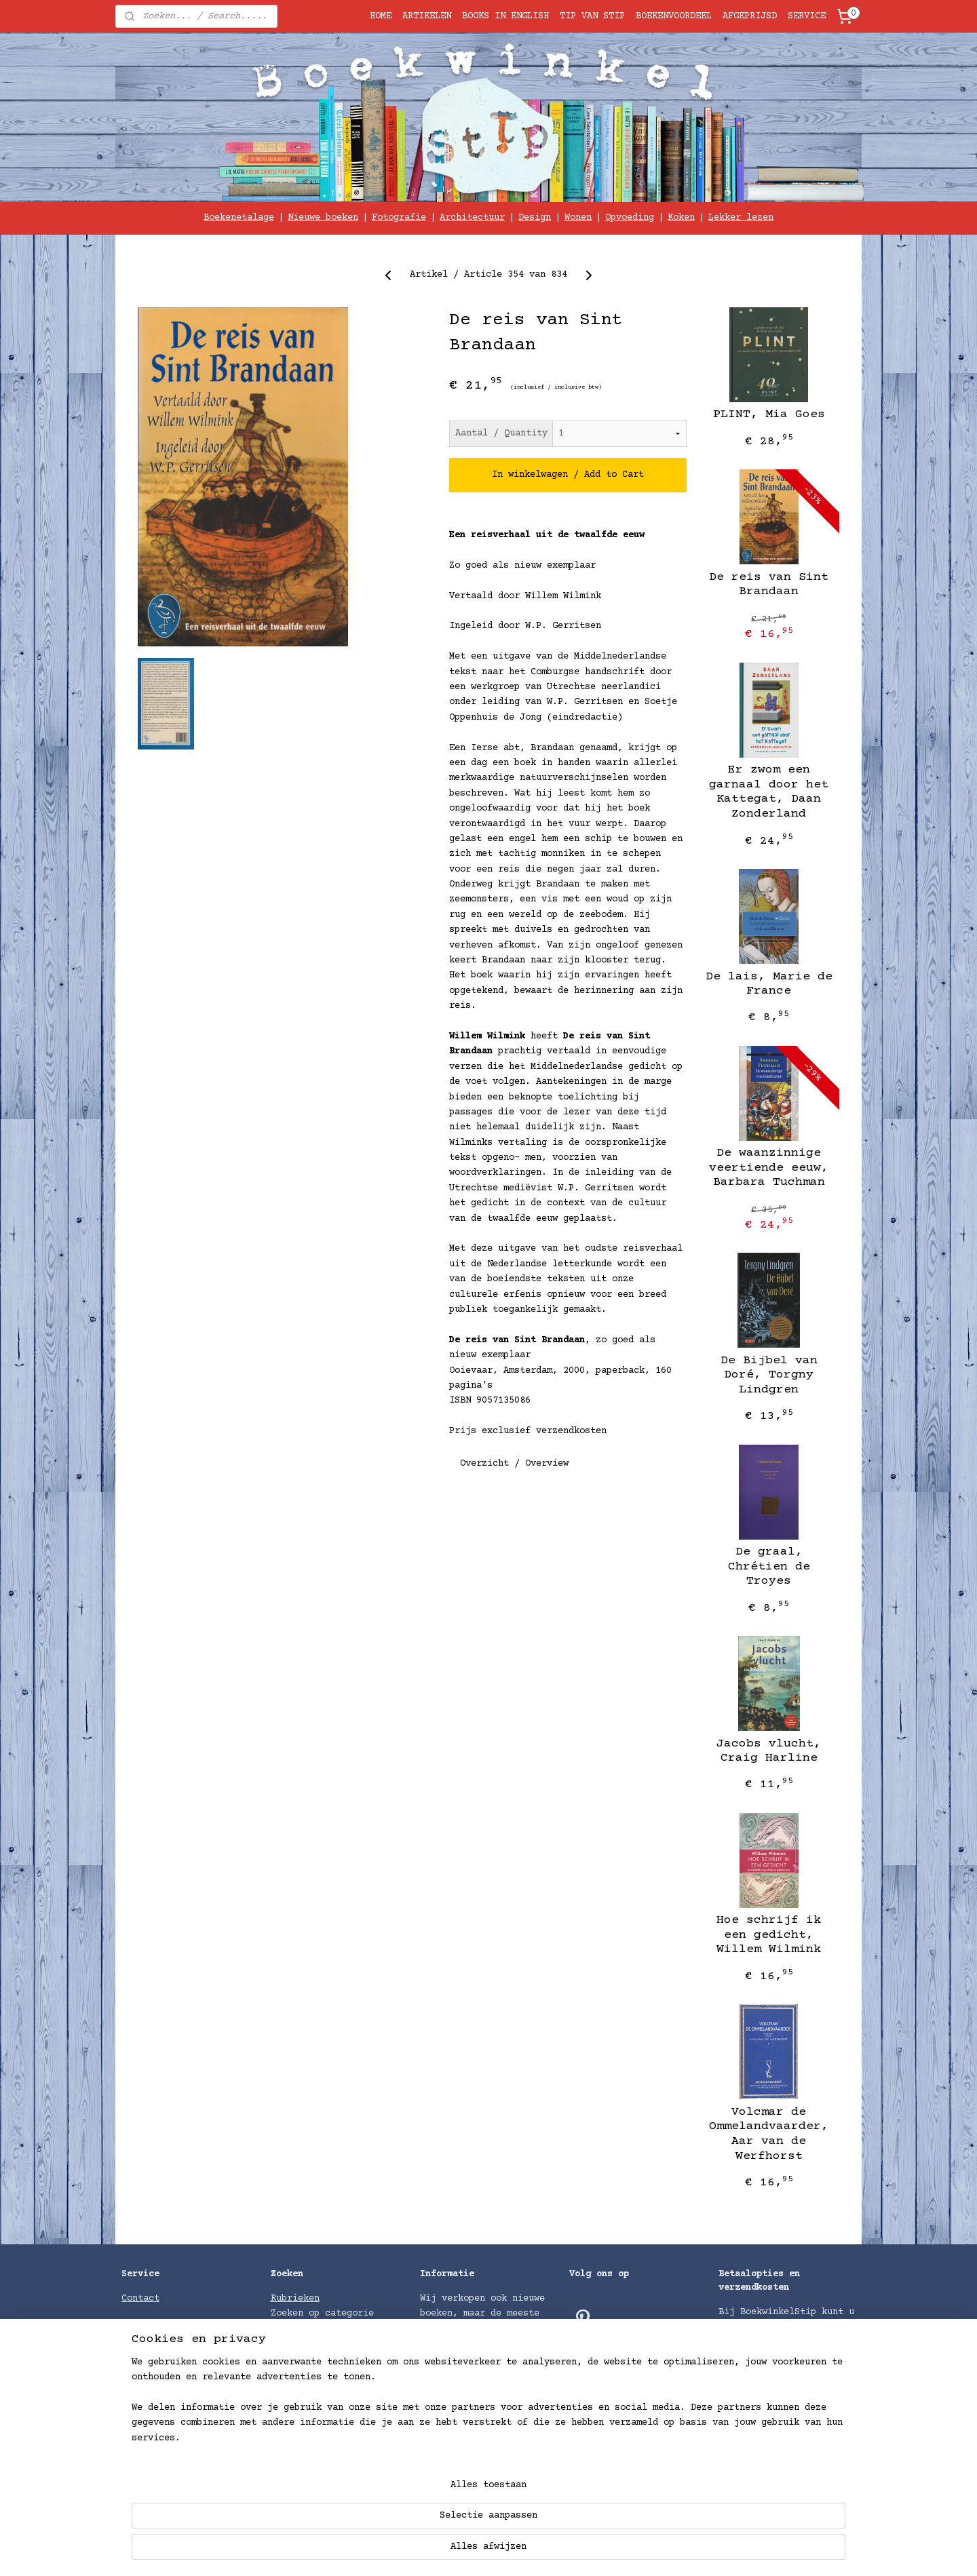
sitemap (547, 2551)
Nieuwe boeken (323, 217)
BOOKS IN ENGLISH (505, 16)
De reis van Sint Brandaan (768, 584)
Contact (140, 2298)
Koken (681, 217)
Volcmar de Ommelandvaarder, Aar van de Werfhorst (768, 2134)
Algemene (145, 2450)
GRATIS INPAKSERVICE (173, 2329)
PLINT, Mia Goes (769, 414)
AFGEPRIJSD (750, 16)
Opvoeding (629, 217)
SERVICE (807, 16)
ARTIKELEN (426, 16)
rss (586, 2551)
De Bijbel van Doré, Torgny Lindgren (769, 1375)
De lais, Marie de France (769, 984)
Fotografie (399, 217)
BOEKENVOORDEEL (674, 16)
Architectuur (472, 217)
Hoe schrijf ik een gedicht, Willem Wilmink (768, 1934)
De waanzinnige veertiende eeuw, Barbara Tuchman (768, 1167)
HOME (380, 16)
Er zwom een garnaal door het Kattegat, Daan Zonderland (768, 792)
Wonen (578, 217)
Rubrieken (295, 2298)
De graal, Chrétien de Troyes (769, 1566)
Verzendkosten (754, 2433)
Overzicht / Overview (514, 1463)
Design (534, 217)
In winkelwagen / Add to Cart (568, 474)
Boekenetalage (239, 217)
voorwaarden (200, 2450)
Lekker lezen (740, 217)
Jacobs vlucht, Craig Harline (768, 1751)
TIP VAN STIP (592, 16)
